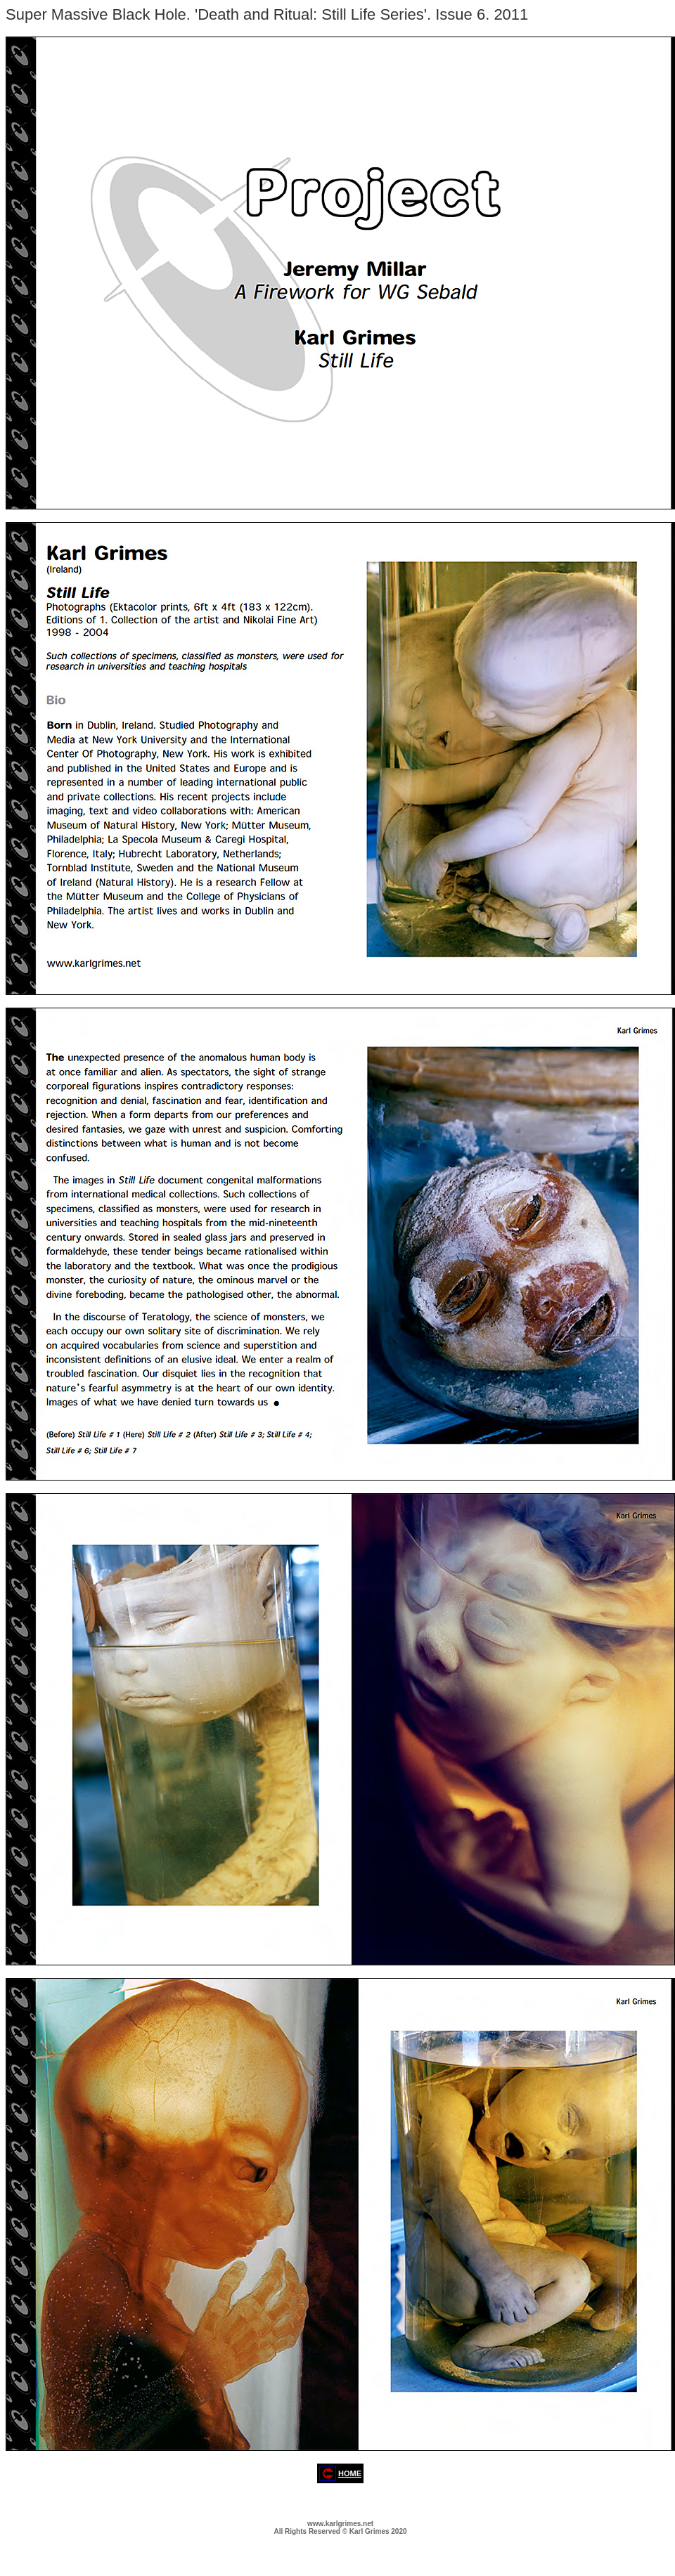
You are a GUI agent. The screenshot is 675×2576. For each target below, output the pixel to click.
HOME (349, 2473)
